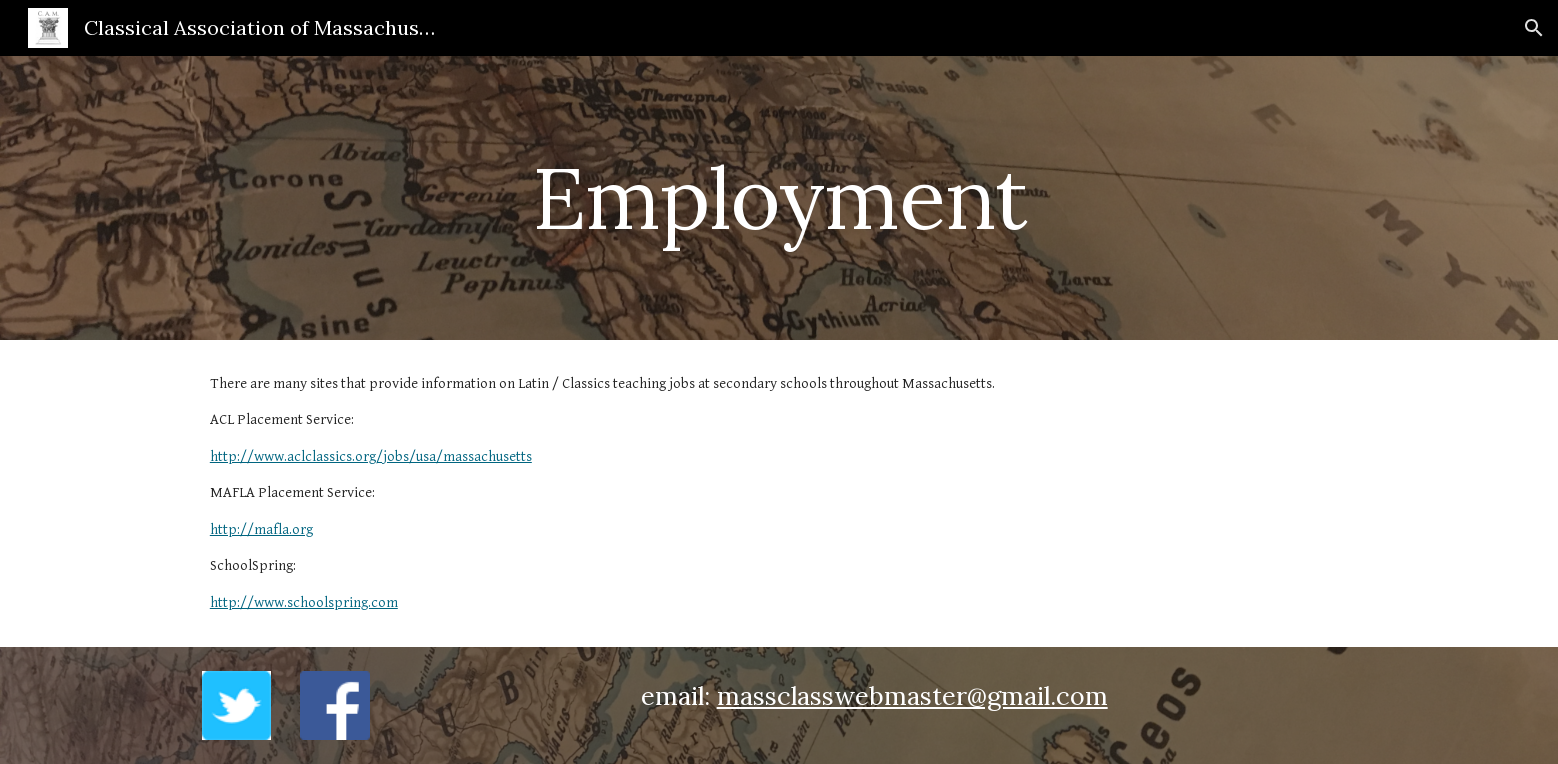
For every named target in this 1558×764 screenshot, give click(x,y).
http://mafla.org (261, 529)
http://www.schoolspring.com (304, 602)
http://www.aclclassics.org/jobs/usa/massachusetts (371, 456)
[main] (779, 197)
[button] (1534, 28)
